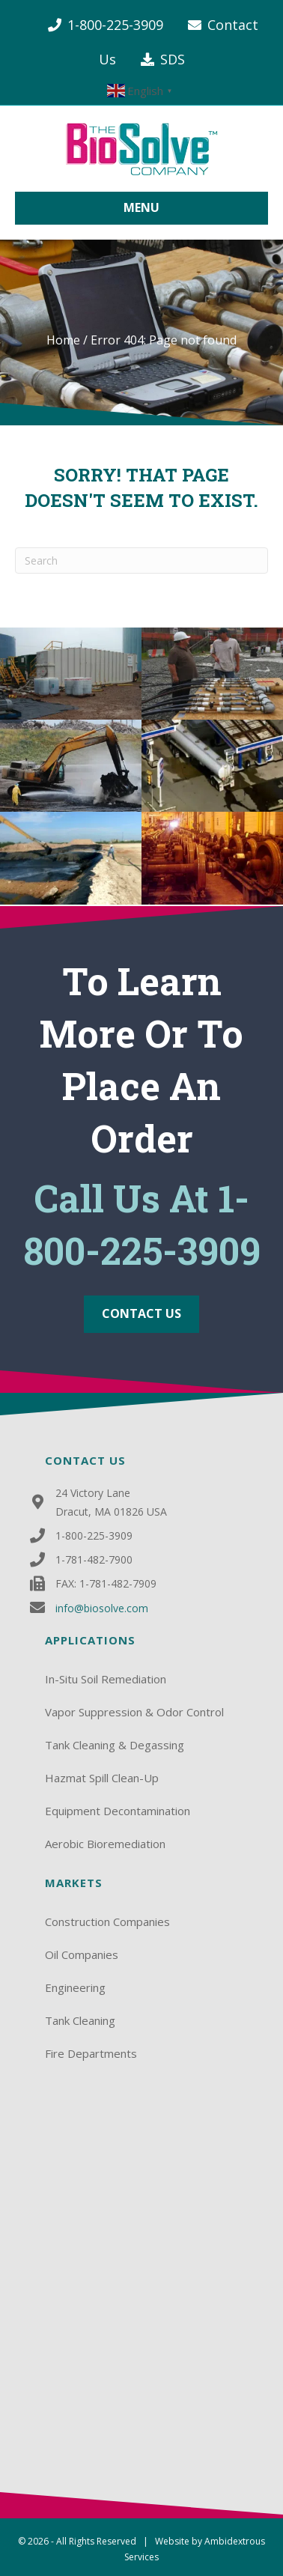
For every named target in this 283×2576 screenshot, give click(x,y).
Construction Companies (107, 1921)
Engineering (75, 1987)
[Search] (141, 560)
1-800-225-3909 (115, 25)
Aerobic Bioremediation (105, 1843)
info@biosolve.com (101, 1608)
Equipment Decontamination (117, 1810)
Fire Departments (91, 2053)
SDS (172, 59)
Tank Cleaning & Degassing (114, 1744)
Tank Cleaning (80, 2020)
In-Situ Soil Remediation (105, 1678)
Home (63, 340)
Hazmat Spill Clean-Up (102, 1777)
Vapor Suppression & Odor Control (134, 1711)
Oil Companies (81, 1954)
